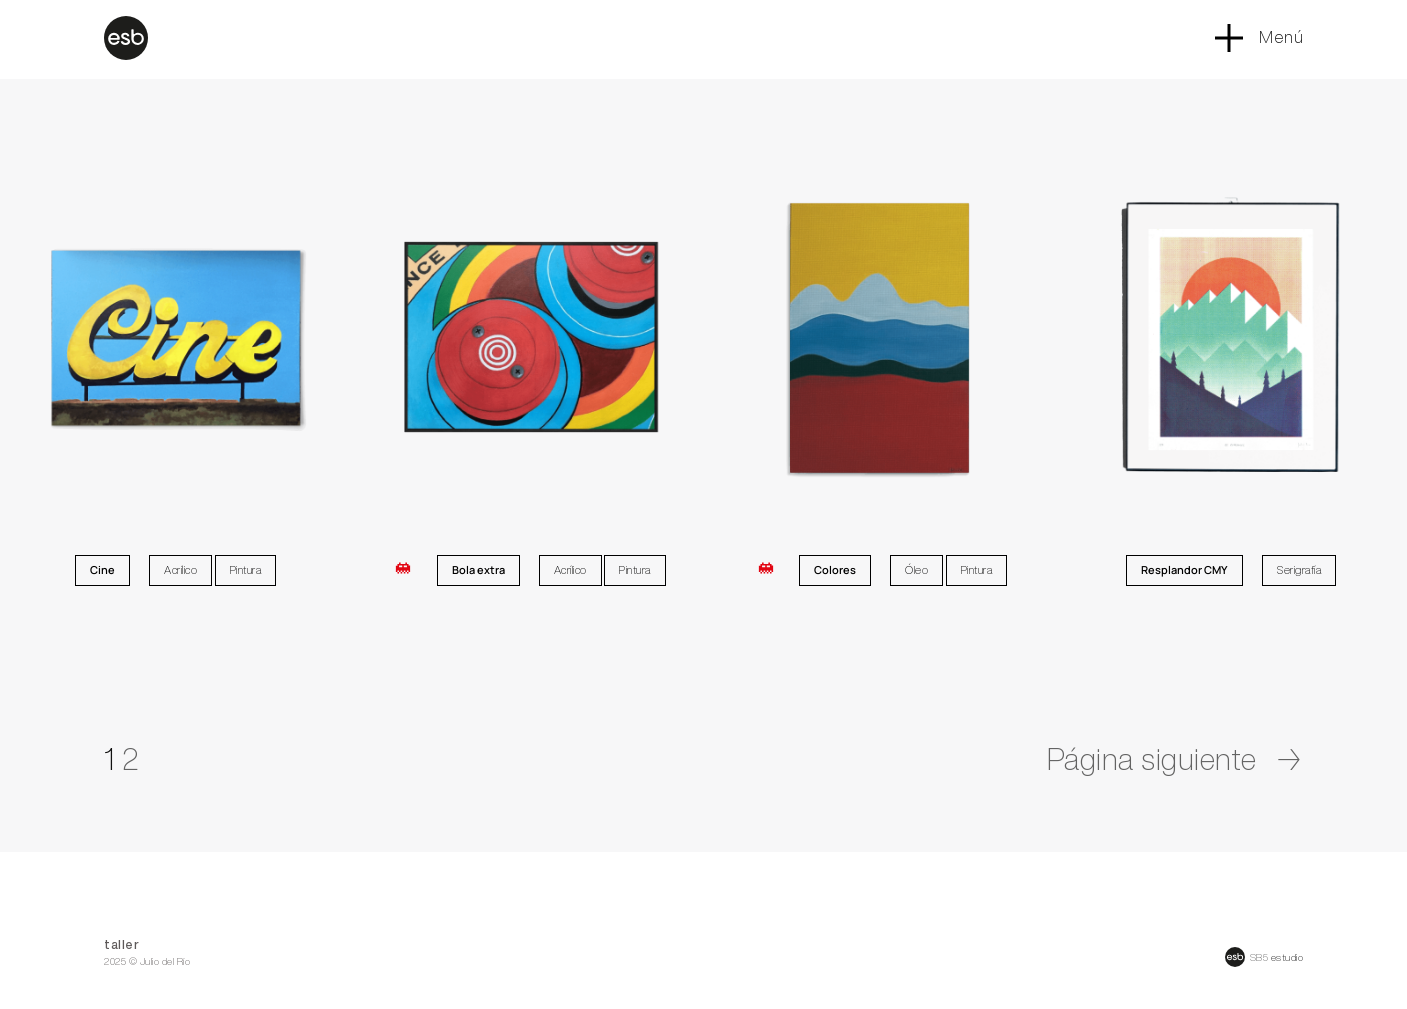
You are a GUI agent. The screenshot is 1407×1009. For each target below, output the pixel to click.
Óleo (916, 569)
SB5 (1259, 957)
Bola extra (478, 569)
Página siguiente (1175, 759)
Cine (102, 569)
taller (121, 944)
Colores (835, 569)
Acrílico (180, 569)
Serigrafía (1299, 569)
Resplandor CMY (1184, 569)
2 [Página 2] (130, 759)
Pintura (246, 569)
